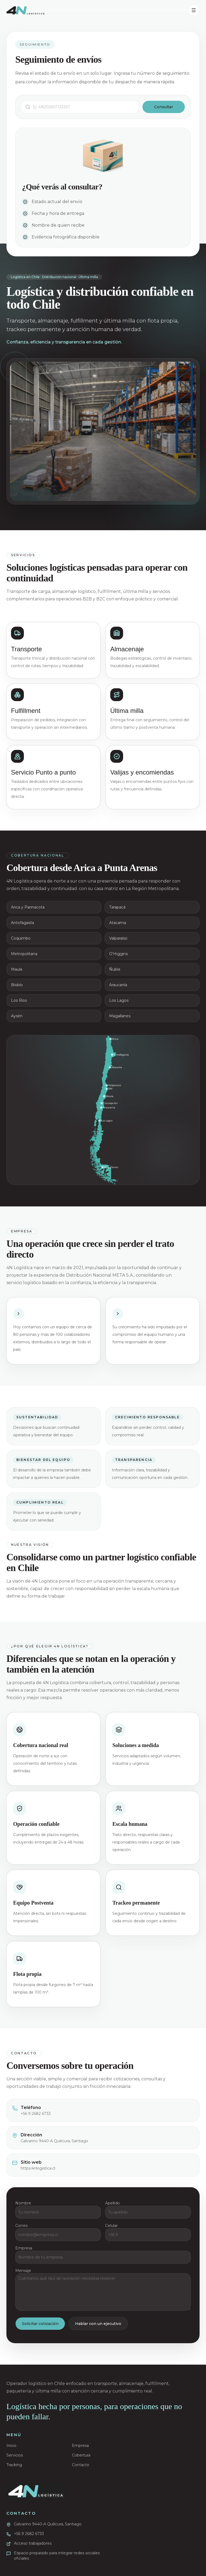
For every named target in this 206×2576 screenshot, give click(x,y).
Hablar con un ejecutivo (98, 2326)
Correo (21, 2228)
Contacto (80, 2464)
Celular (111, 2228)
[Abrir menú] (194, 10)
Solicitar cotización (40, 2326)
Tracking (14, 2464)
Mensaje (23, 2273)
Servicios (14, 2455)
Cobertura (81, 2455)
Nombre (23, 2205)
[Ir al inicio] (35, 2491)
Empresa (23, 2250)
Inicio (11, 2445)
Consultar (163, 106)
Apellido (112, 2205)
